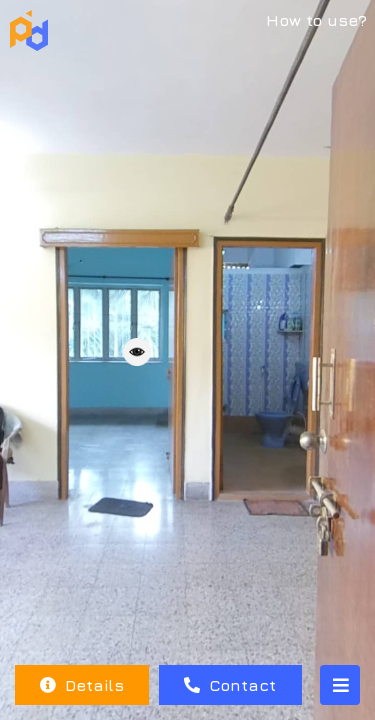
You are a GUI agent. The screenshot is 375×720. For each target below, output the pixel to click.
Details (82, 685)
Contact (230, 685)
